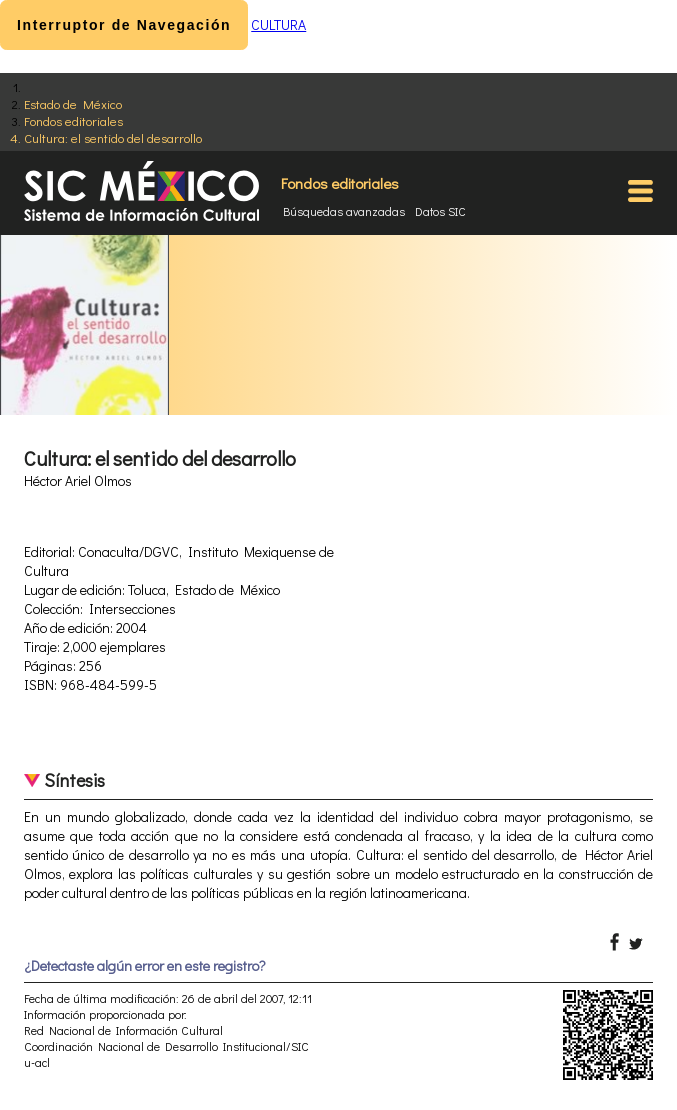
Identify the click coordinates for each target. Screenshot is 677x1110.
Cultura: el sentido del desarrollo (113, 137)
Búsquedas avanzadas (344, 211)
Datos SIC (440, 211)
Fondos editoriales (73, 120)
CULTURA (278, 24)
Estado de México (73, 103)
